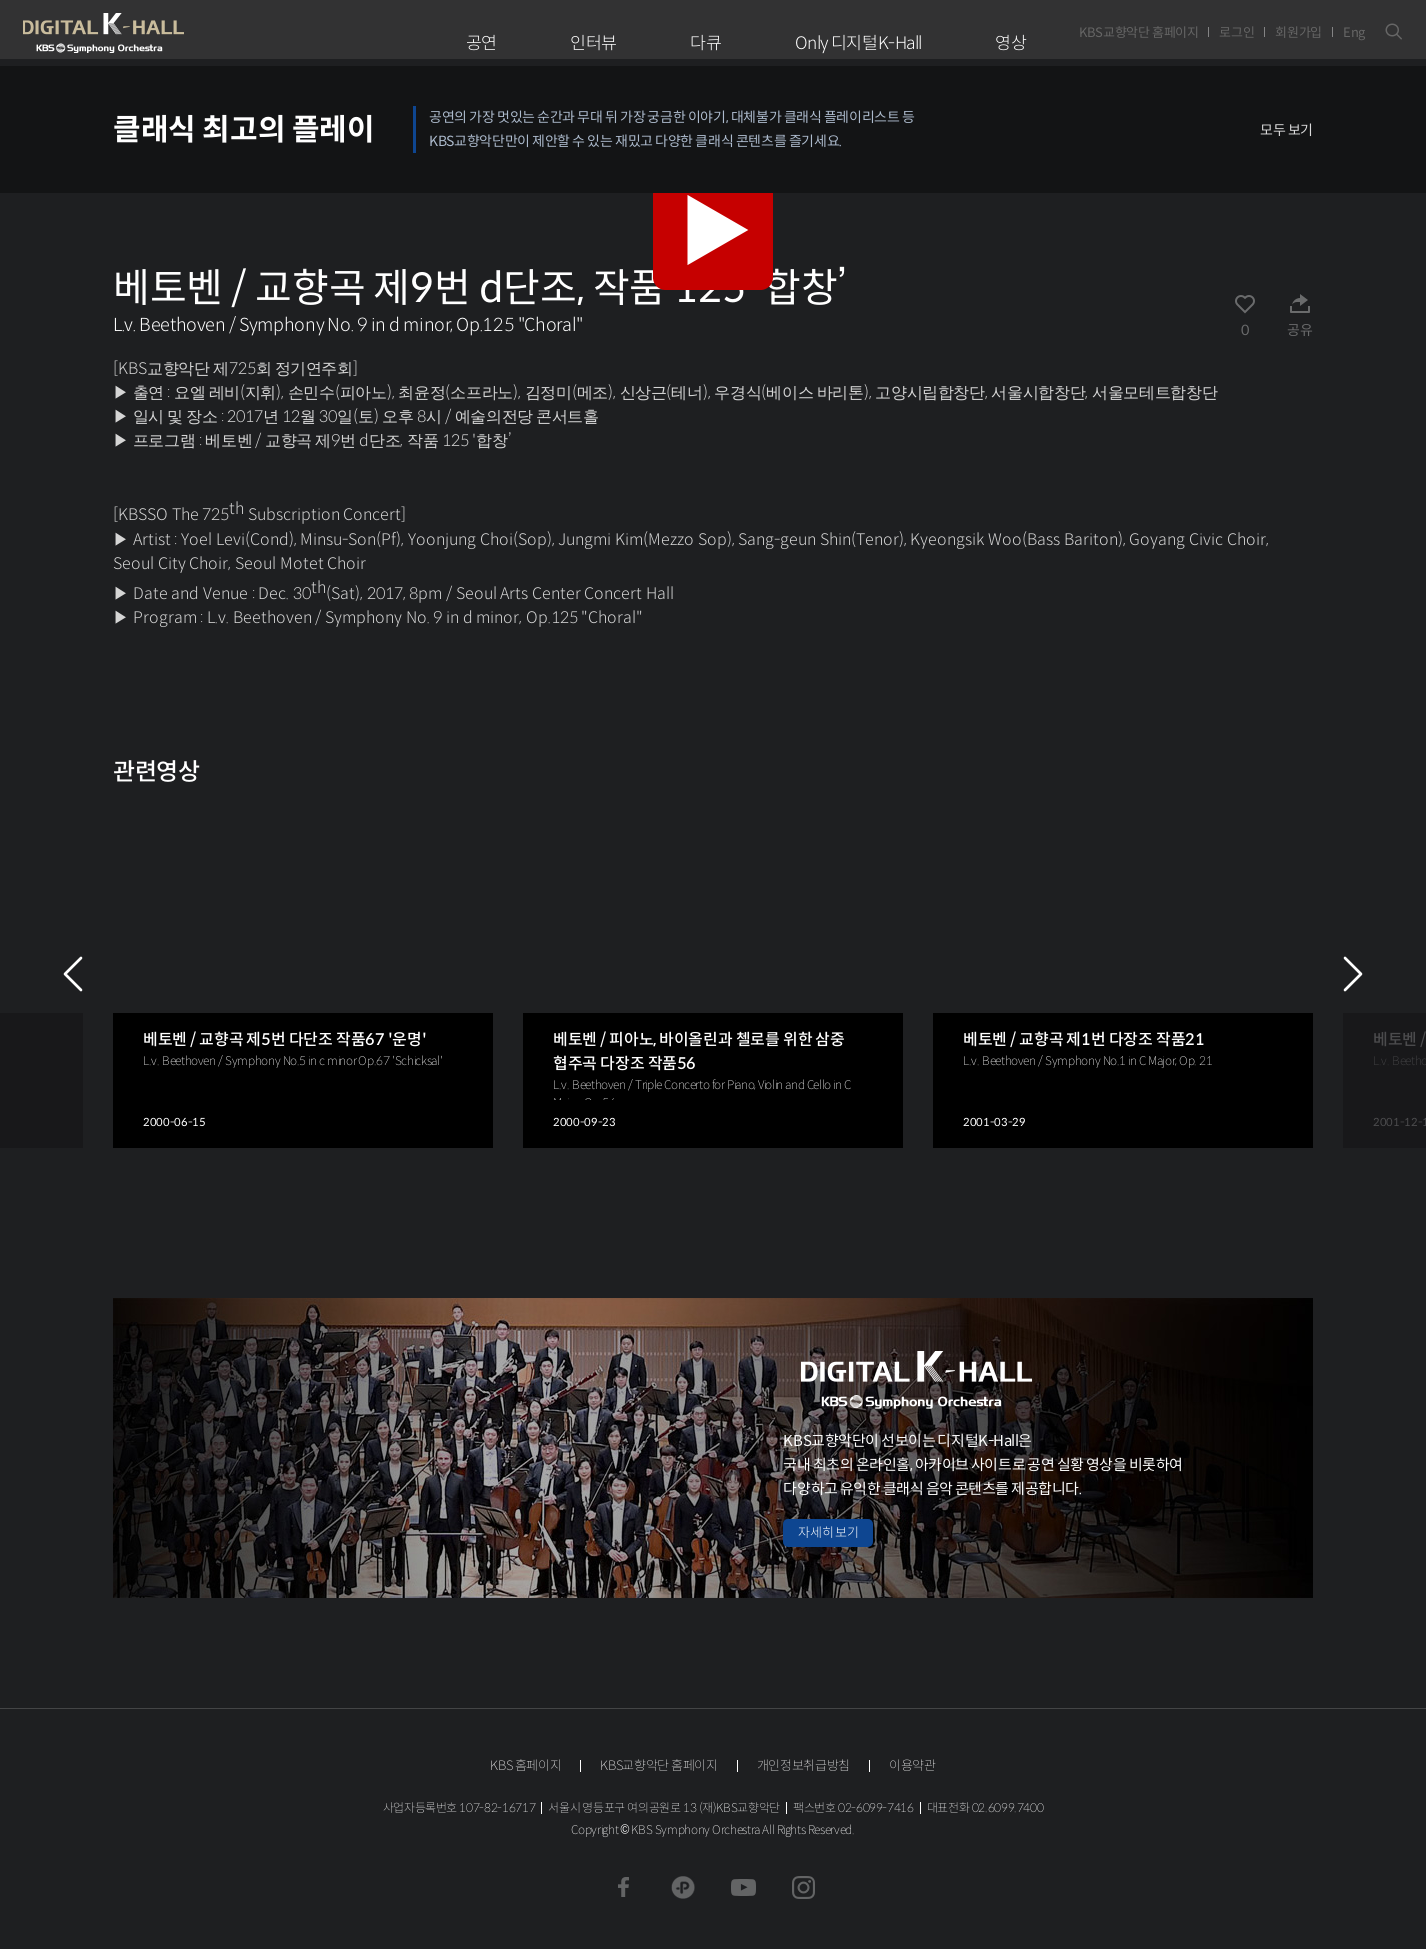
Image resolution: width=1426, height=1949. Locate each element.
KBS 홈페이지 (525, 1765)
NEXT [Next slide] (1353, 974)
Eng (1354, 32)
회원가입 (1298, 32)
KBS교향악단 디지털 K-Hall (150, 33)
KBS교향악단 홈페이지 (1138, 32)
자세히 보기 (828, 1532)
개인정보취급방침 (803, 1765)
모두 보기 (1286, 130)
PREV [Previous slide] (73, 974)
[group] (303, 973)
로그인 (1236, 32)
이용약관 (912, 1765)
